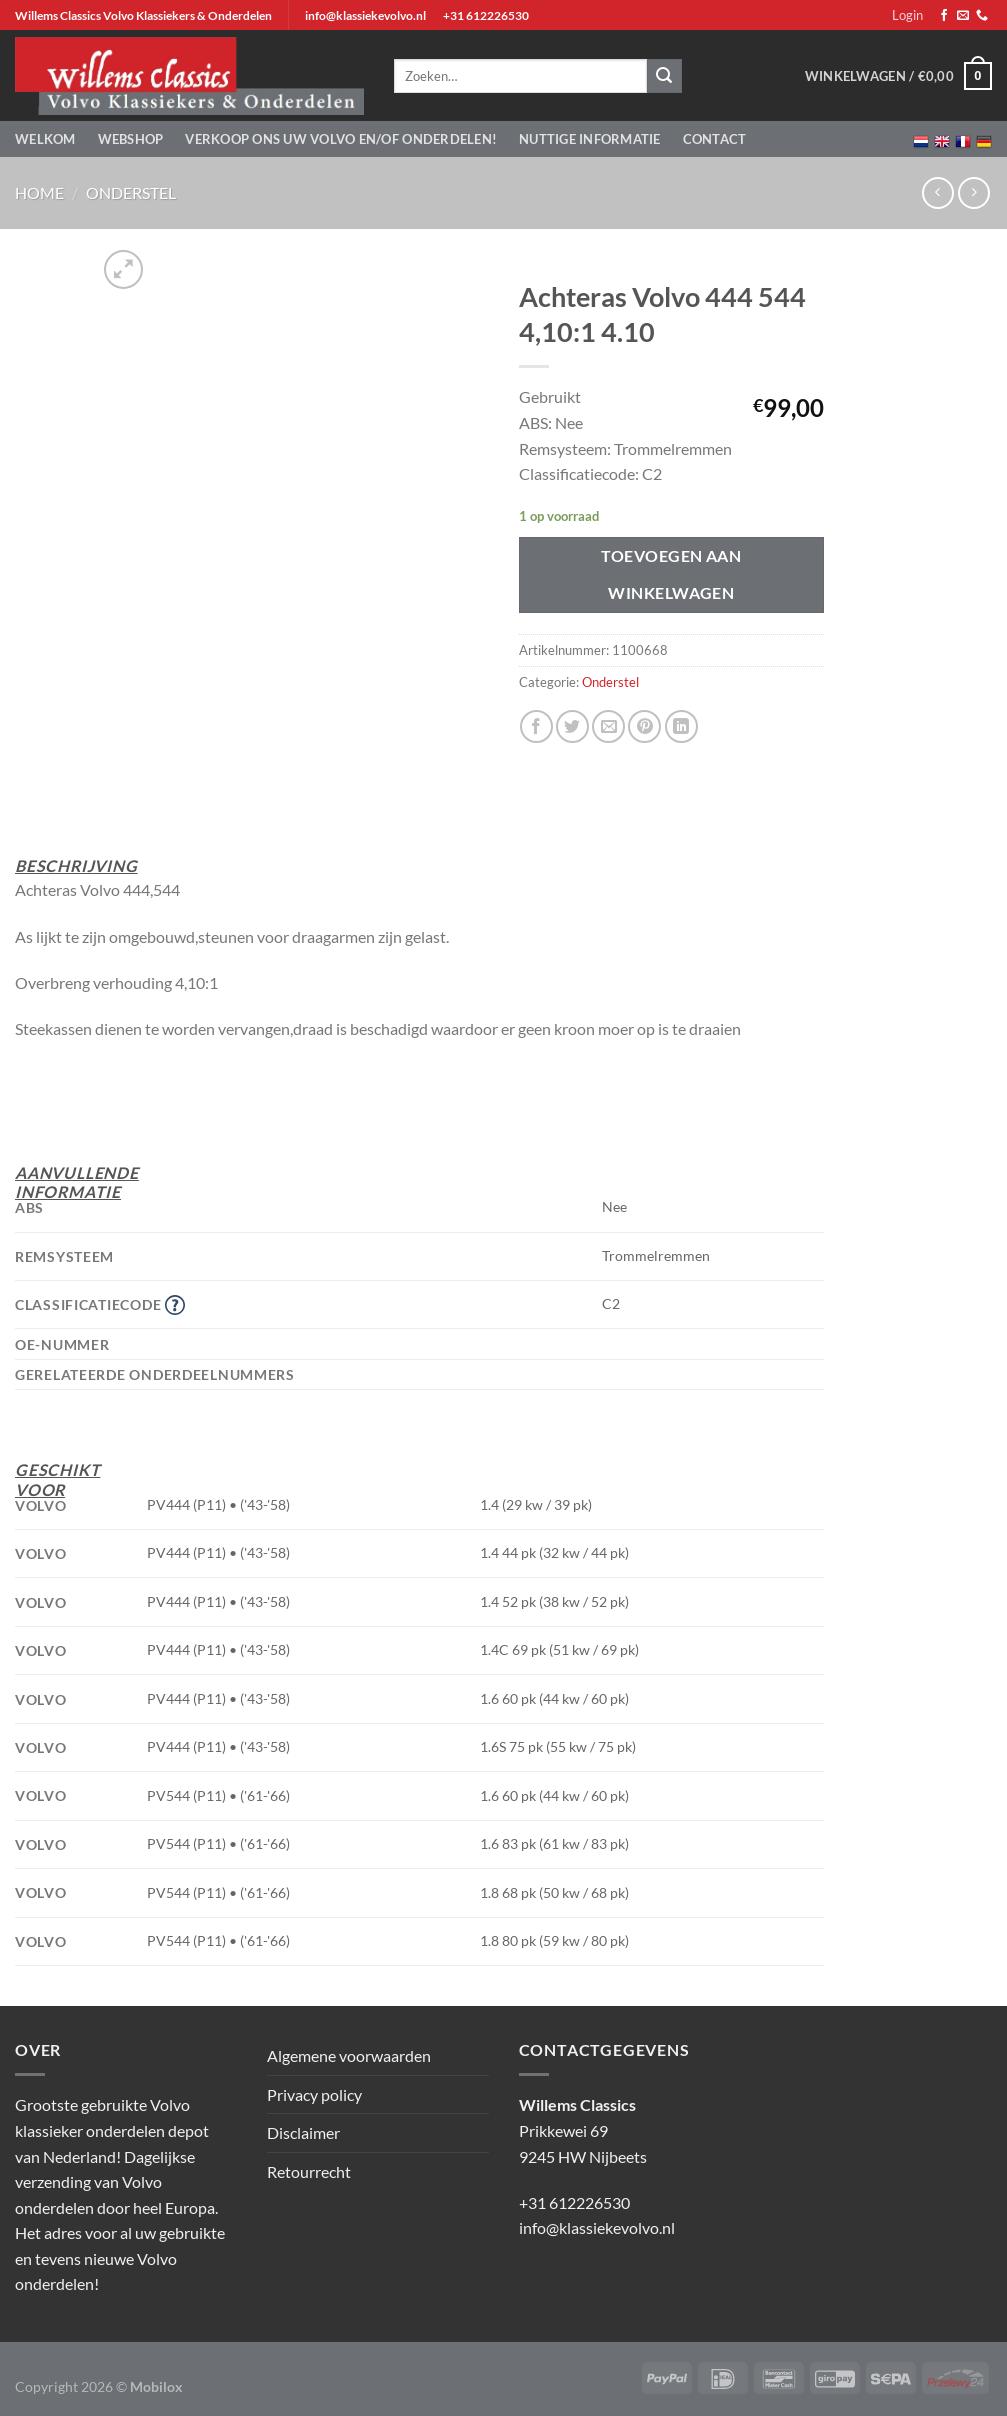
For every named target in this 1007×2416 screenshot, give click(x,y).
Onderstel (131, 192)
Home (39, 192)
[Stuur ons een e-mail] (963, 16)
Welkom (45, 139)
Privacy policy (314, 2094)
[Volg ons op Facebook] (944, 16)
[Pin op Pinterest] (644, 726)
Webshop (131, 139)
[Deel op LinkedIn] (681, 726)
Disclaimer (303, 2132)
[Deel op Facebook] (536, 726)
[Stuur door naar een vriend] (608, 726)
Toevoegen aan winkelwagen (671, 574)
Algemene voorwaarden (349, 2055)
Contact (715, 139)
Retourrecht (309, 2171)
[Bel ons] (982, 16)
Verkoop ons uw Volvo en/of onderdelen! (341, 139)
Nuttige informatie (590, 139)
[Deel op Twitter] (572, 726)
